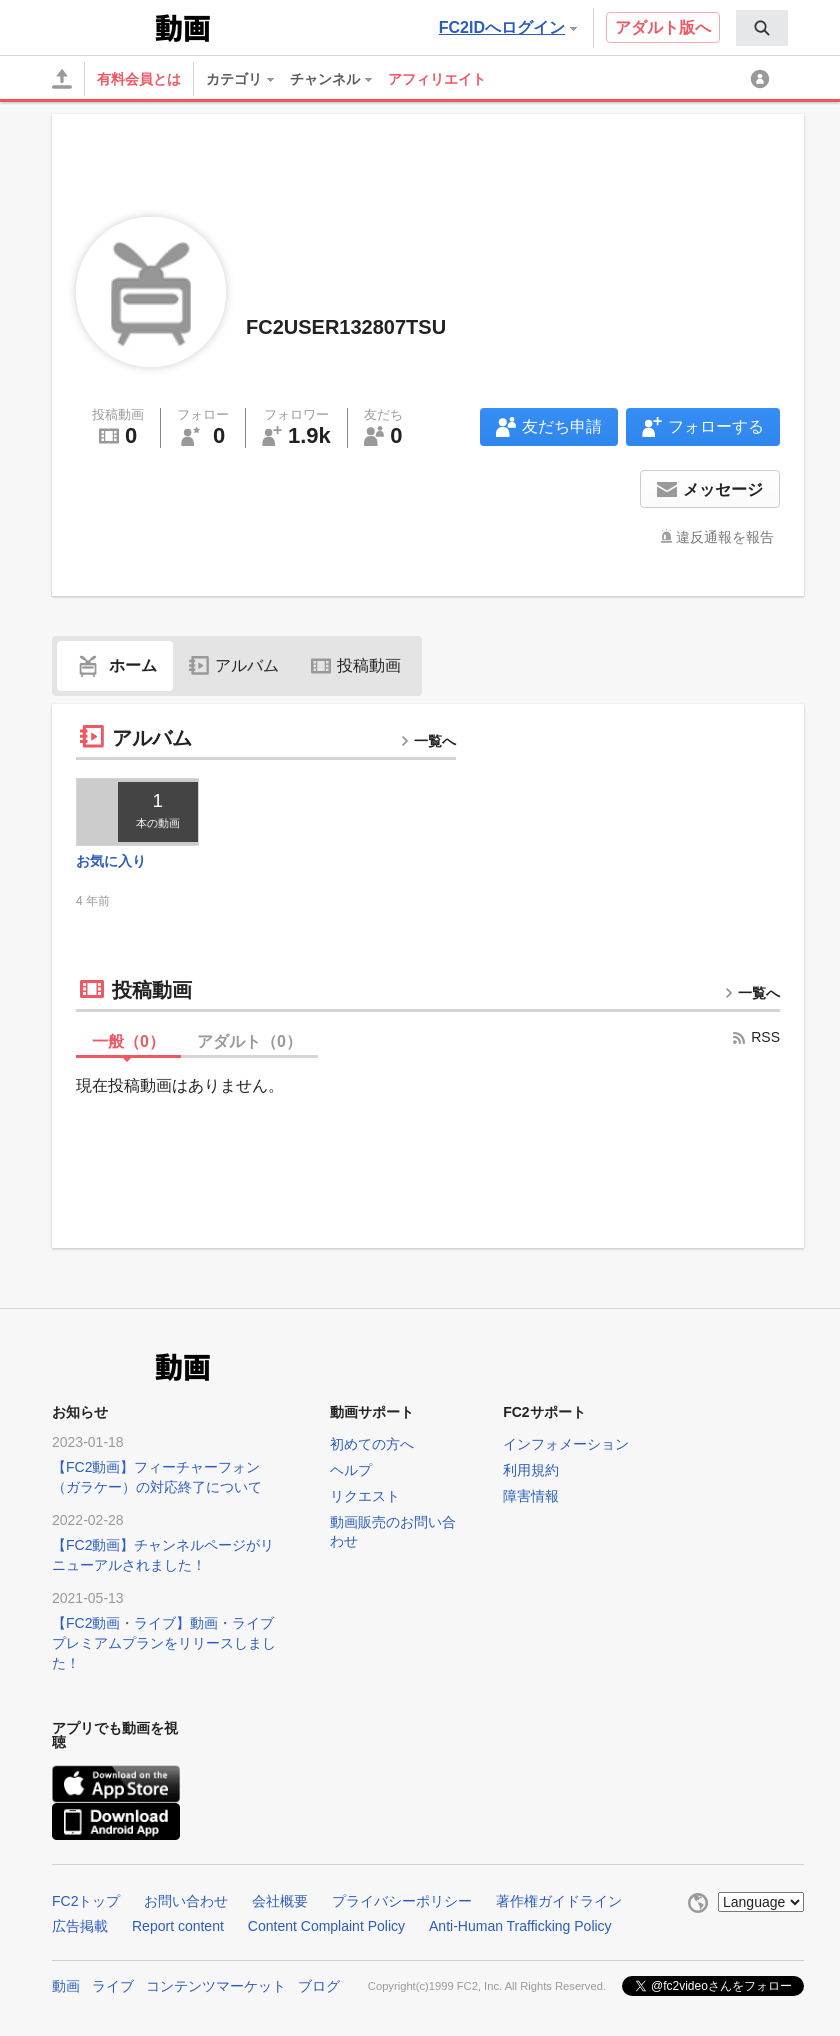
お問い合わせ (186, 1901)
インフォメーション (566, 1444)
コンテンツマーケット (216, 1986)
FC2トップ (86, 1901)
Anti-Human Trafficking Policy (520, 1926)
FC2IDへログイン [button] (508, 27)
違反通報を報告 (725, 537)
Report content (178, 1926)
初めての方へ (372, 1444)
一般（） (128, 1041)
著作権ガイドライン (559, 1901)
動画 (66, 1986)
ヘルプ (351, 1470)
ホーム (115, 665)
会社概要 (280, 1901)
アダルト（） (249, 1041)
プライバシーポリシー (402, 1901)
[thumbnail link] (137, 812)
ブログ (319, 1986)
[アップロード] (62, 79)
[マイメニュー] (763, 79)
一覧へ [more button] (428, 741)
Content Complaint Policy (326, 1926)
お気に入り (111, 861)
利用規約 (531, 1470)
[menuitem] (762, 28)
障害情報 (531, 1496)
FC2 (101, 26)
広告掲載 (80, 1926)
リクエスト (365, 1496)
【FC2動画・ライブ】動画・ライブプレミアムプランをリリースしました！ (164, 1643)
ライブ (113, 1986)
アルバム (234, 665)
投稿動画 (356, 665)
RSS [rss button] (755, 1037)
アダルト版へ (663, 27)
